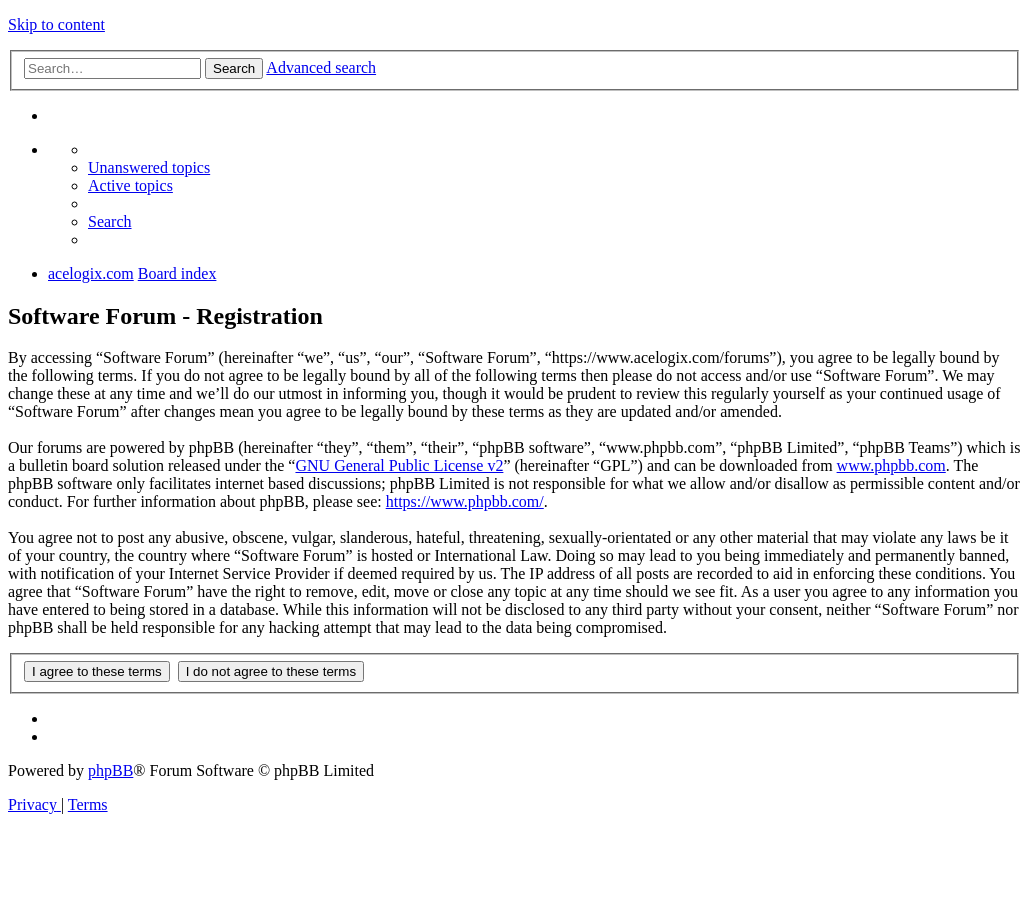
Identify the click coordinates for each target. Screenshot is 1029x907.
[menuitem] (149, 167)
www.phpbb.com (891, 465)
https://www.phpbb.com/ (465, 501)
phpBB (110, 770)
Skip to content (56, 24)
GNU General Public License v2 (399, 465)
